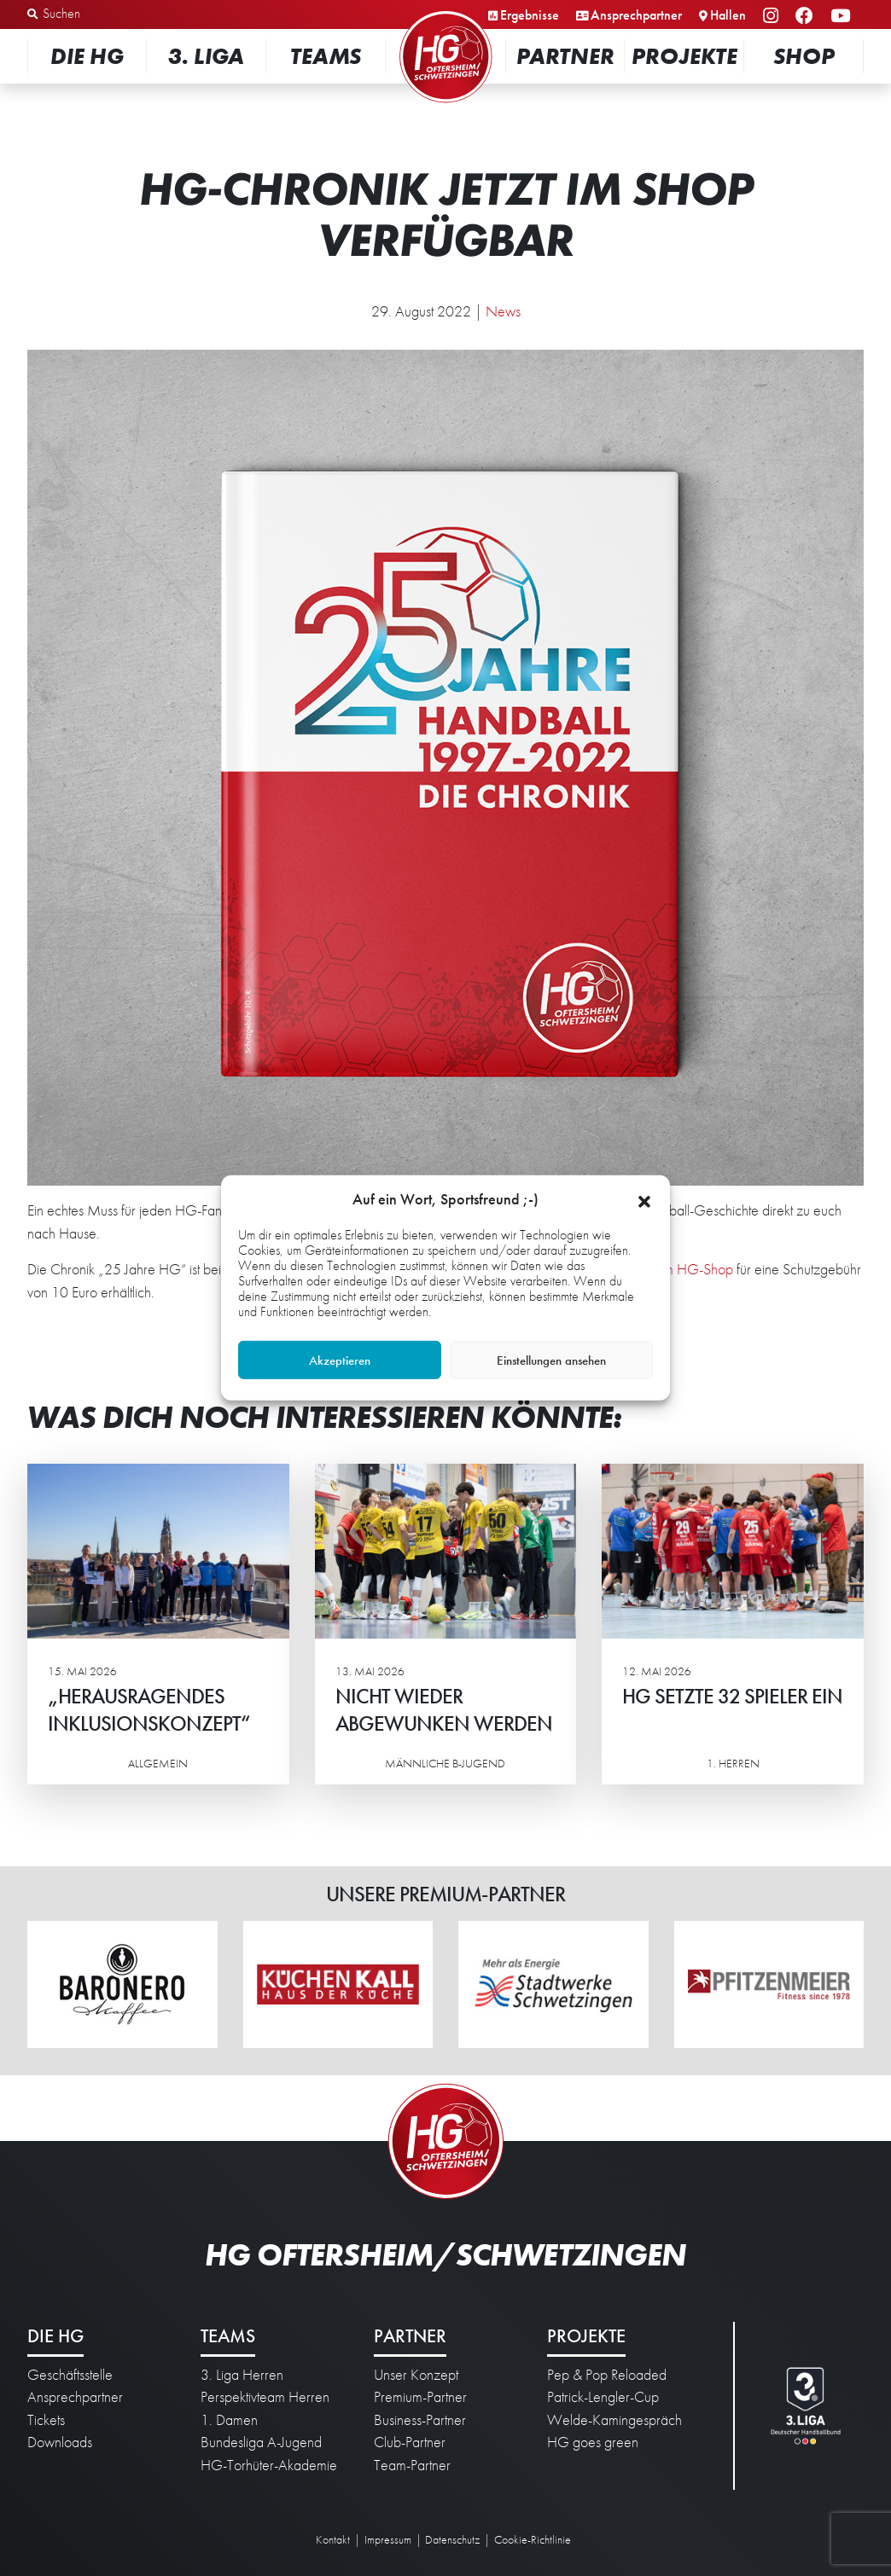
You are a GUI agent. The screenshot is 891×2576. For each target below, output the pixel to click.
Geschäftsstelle (70, 2374)
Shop (804, 56)
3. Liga (206, 56)
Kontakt (333, 2539)
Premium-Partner (420, 2396)
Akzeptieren (339, 1360)
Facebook (807, 17)
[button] (644, 1199)
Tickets (46, 2420)
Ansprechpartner (636, 15)
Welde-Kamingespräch (614, 2420)
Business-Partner (420, 2420)
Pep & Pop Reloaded (607, 2374)
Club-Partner (410, 2442)
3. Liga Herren (242, 2374)
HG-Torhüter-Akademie (269, 2465)
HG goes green (592, 2442)
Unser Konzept (416, 2374)
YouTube (843, 17)
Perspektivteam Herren (265, 2396)
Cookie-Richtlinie (532, 2539)
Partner (565, 56)
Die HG (87, 56)
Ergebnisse (529, 15)
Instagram (773, 17)
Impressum (387, 2539)
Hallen (728, 15)
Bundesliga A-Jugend (261, 2442)
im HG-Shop (697, 1269)
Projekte (684, 56)
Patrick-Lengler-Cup (603, 2396)
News (503, 311)
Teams (325, 56)
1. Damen (229, 2420)
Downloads (59, 2442)
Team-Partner (412, 2465)
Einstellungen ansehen (551, 1360)
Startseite (445, 12)
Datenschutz (452, 2539)
